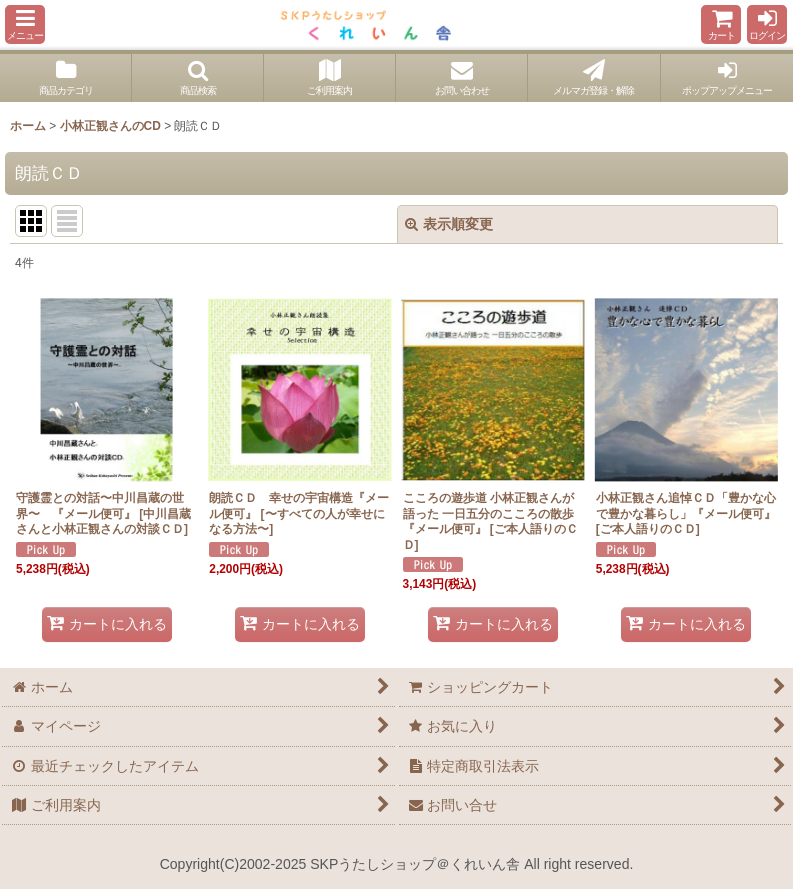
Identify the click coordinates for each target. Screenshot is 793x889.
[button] (25, 24)
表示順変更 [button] (449, 224)
